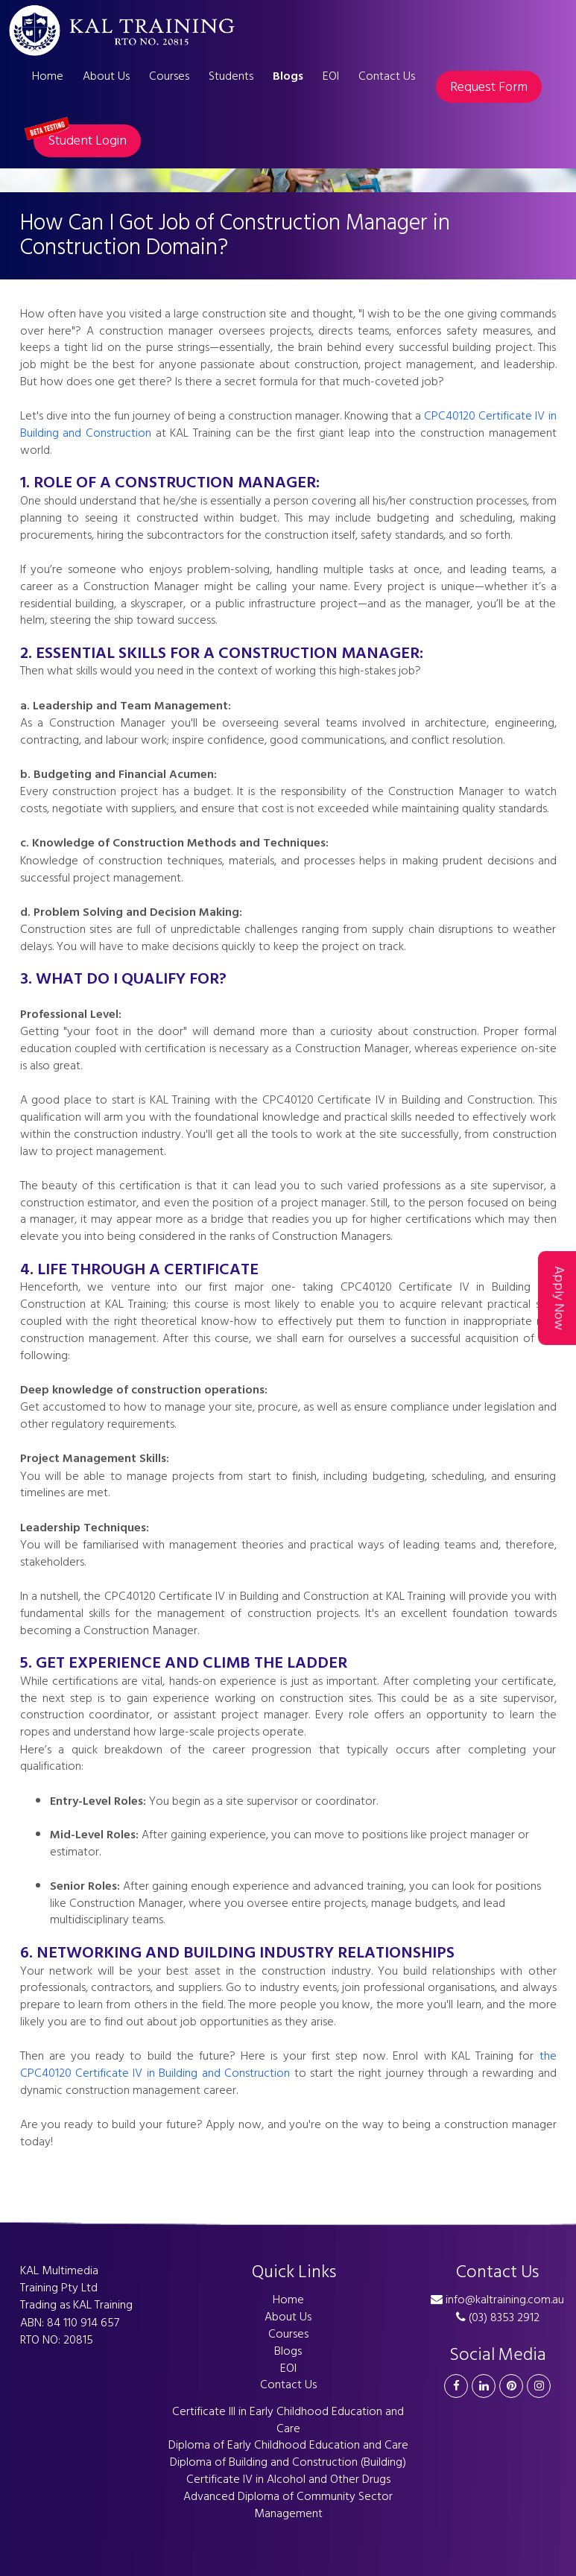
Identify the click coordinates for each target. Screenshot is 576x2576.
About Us (106, 76)
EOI (331, 76)
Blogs (288, 76)
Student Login (80, 137)
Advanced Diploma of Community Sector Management (288, 2505)
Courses (169, 76)
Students (231, 76)
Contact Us (386, 76)
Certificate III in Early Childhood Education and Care (288, 2420)
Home (47, 76)
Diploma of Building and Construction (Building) (288, 2462)
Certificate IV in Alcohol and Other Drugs (288, 2479)
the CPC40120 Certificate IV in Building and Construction (288, 2064)
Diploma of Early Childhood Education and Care (288, 2445)
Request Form (489, 87)
